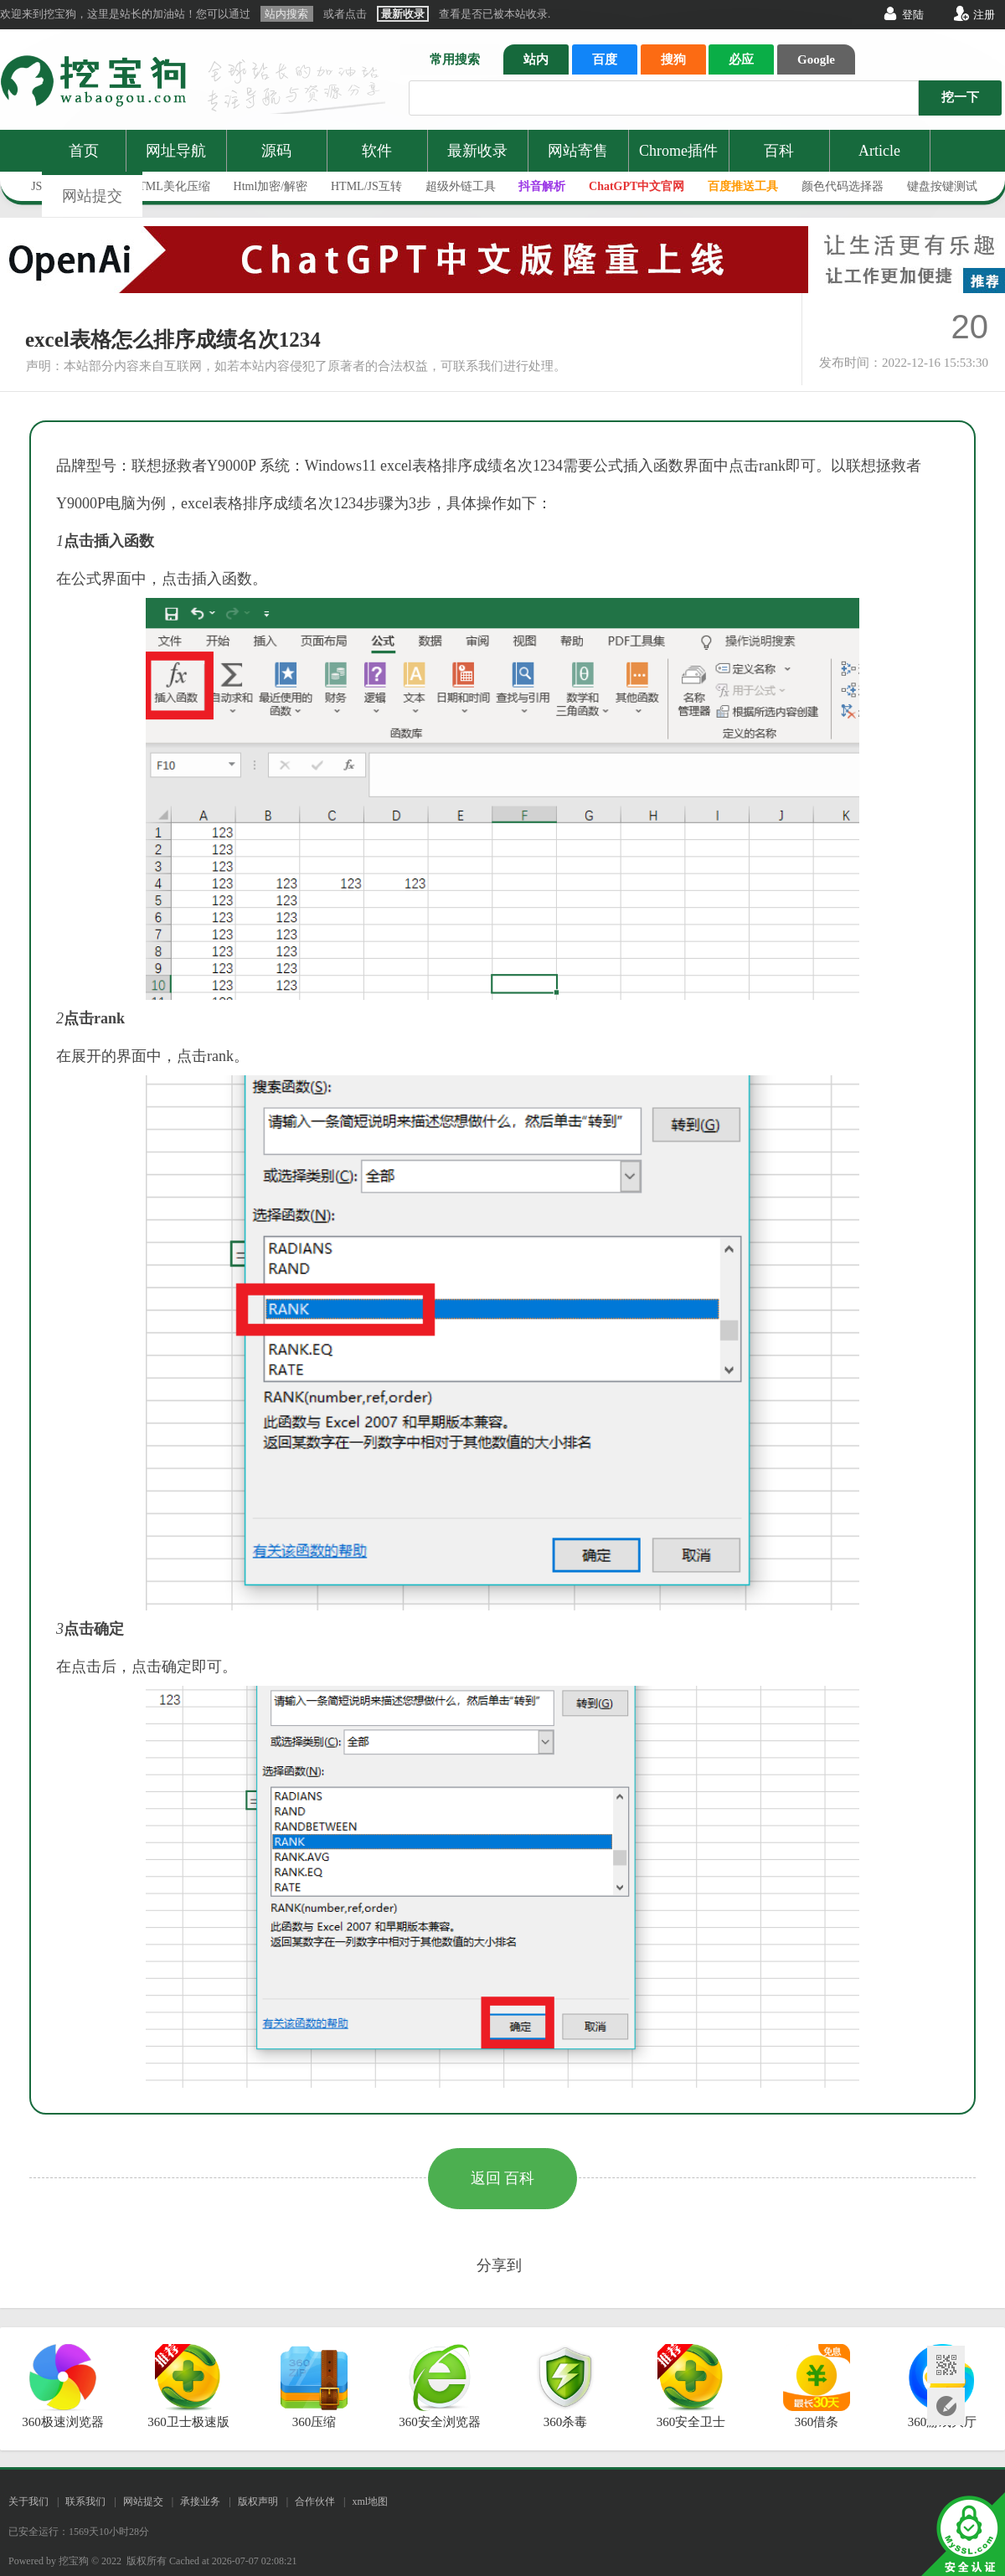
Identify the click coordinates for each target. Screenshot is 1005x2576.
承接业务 (200, 2501)
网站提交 (92, 196)
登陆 (913, 14)
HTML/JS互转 (366, 186)
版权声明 (258, 2501)
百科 (779, 150)
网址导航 (176, 150)
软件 (377, 150)
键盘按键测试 (942, 186)
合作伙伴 (315, 2501)
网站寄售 (578, 150)
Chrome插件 (678, 150)
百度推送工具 (743, 186)
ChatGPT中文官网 (636, 186)
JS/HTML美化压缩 (163, 186)
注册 (984, 14)
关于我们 (28, 2501)
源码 (276, 150)
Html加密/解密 (271, 186)
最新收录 (477, 150)
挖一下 (960, 97)
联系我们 (85, 2501)
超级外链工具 (460, 186)
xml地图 (370, 2501)
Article (879, 150)
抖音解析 (541, 186)
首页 (83, 150)
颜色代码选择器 (842, 186)
